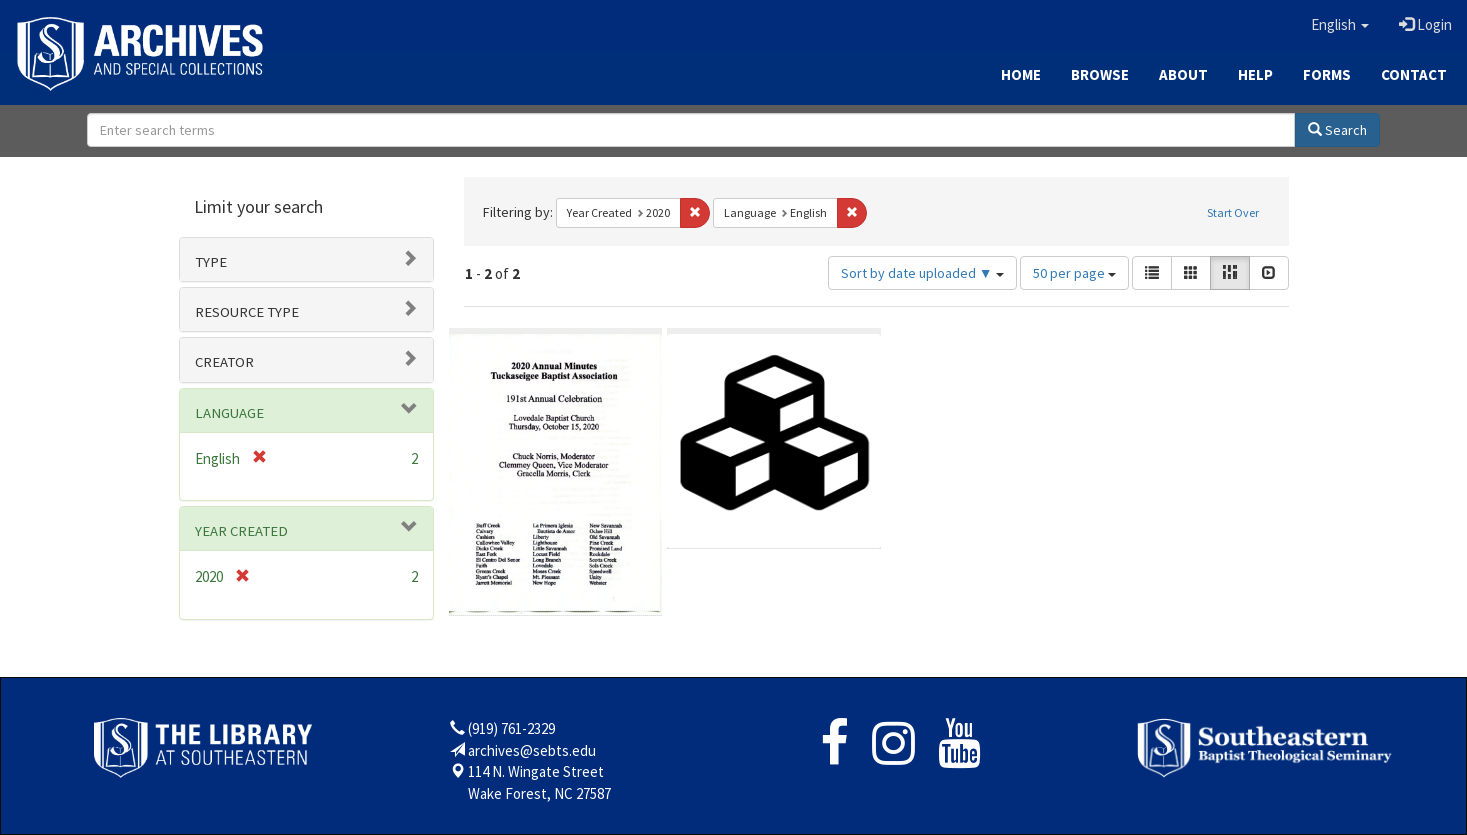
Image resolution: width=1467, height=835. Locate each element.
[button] (1340, 25)
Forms (1327, 74)
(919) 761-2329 (511, 728)
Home (1021, 74)
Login (1425, 24)
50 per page (1074, 273)
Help (1255, 74)
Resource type (247, 312)
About (1183, 74)
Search (1337, 130)
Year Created (241, 531)
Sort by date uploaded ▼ (922, 273)
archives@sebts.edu (532, 750)
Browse (1100, 74)
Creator (224, 362)
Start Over (1233, 212)
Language (229, 413)
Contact (1414, 74)
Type (211, 262)
